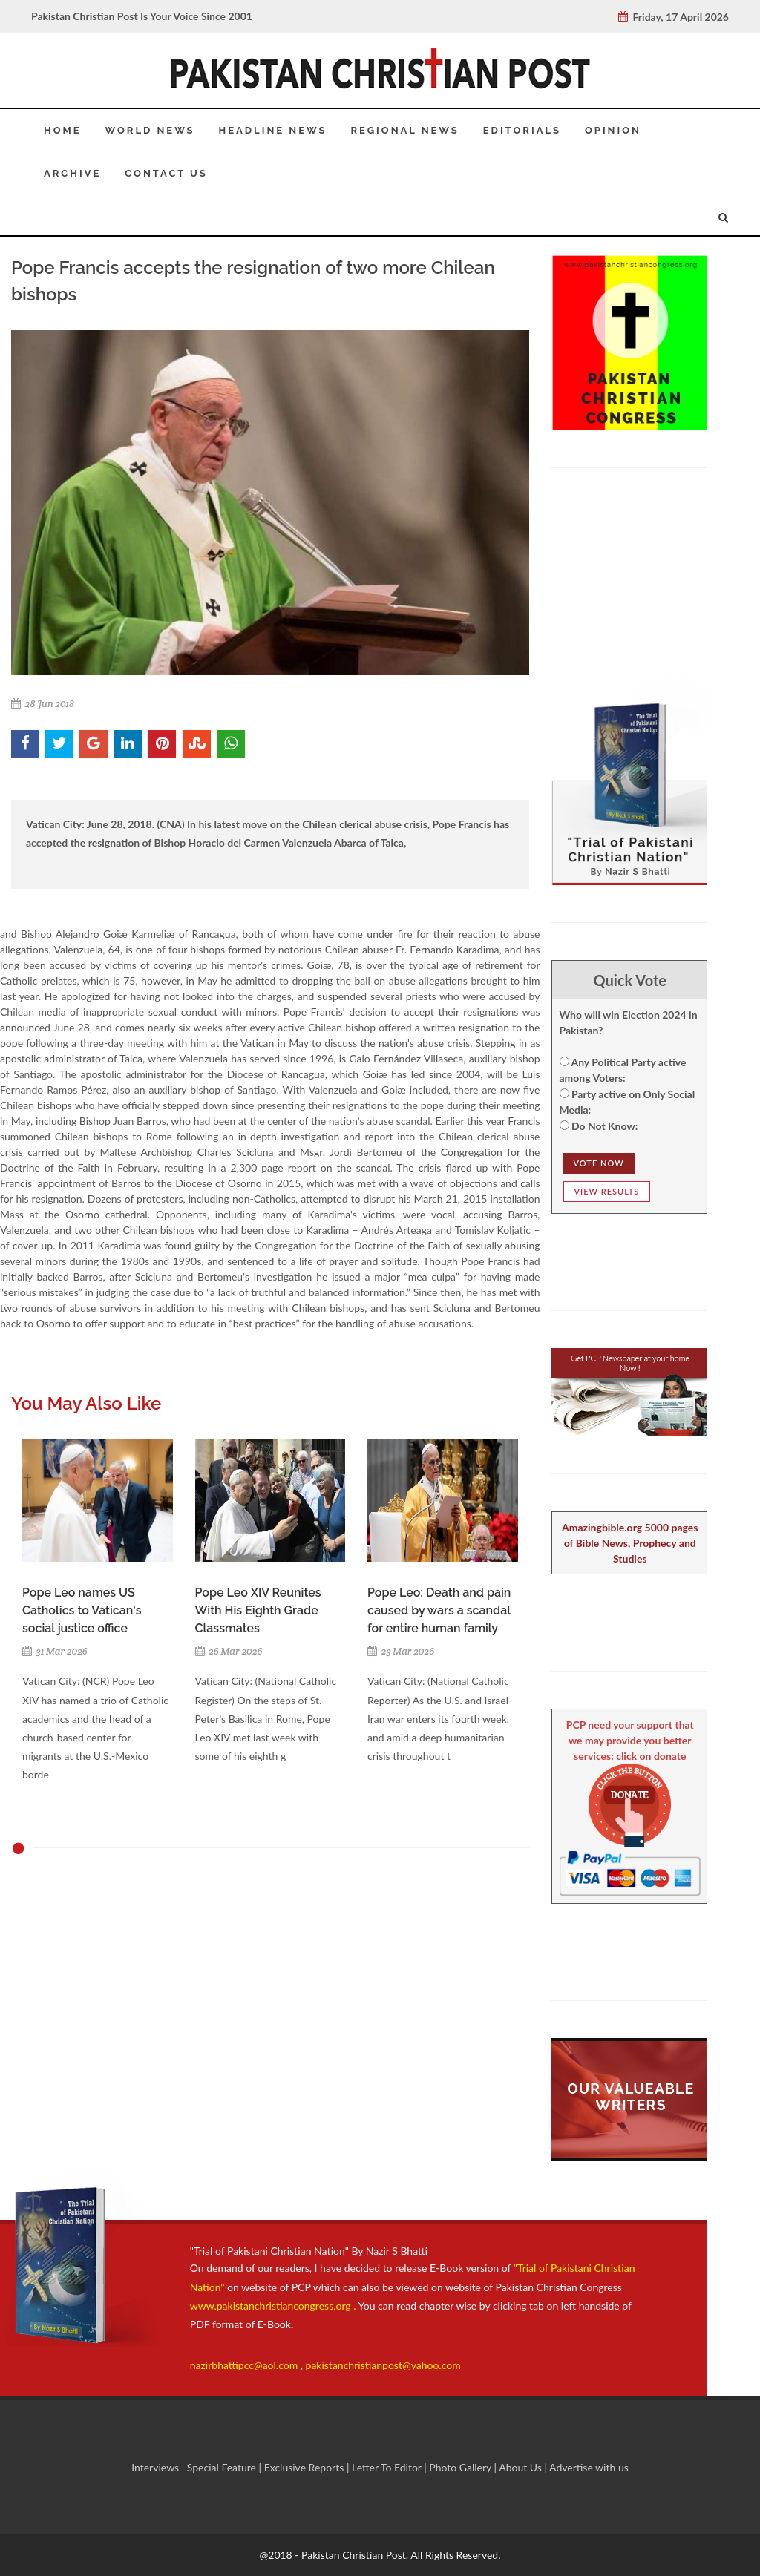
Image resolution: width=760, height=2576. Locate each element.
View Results (607, 1191)
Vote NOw (599, 1163)
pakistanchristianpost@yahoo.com (383, 2365)
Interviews (156, 2467)
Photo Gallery (460, 2467)
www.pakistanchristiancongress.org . (273, 2305)
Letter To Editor (388, 2467)
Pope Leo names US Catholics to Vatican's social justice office (82, 1610)
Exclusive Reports (305, 2467)
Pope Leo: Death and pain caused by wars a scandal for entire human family (439, 1610)
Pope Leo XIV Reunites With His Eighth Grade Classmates (258, 1610)
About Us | (524, 2467)
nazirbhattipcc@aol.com (245, 2365)
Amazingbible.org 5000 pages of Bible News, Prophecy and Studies (630, 1543)
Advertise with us (589, 2467)
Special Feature (223, 2467)
